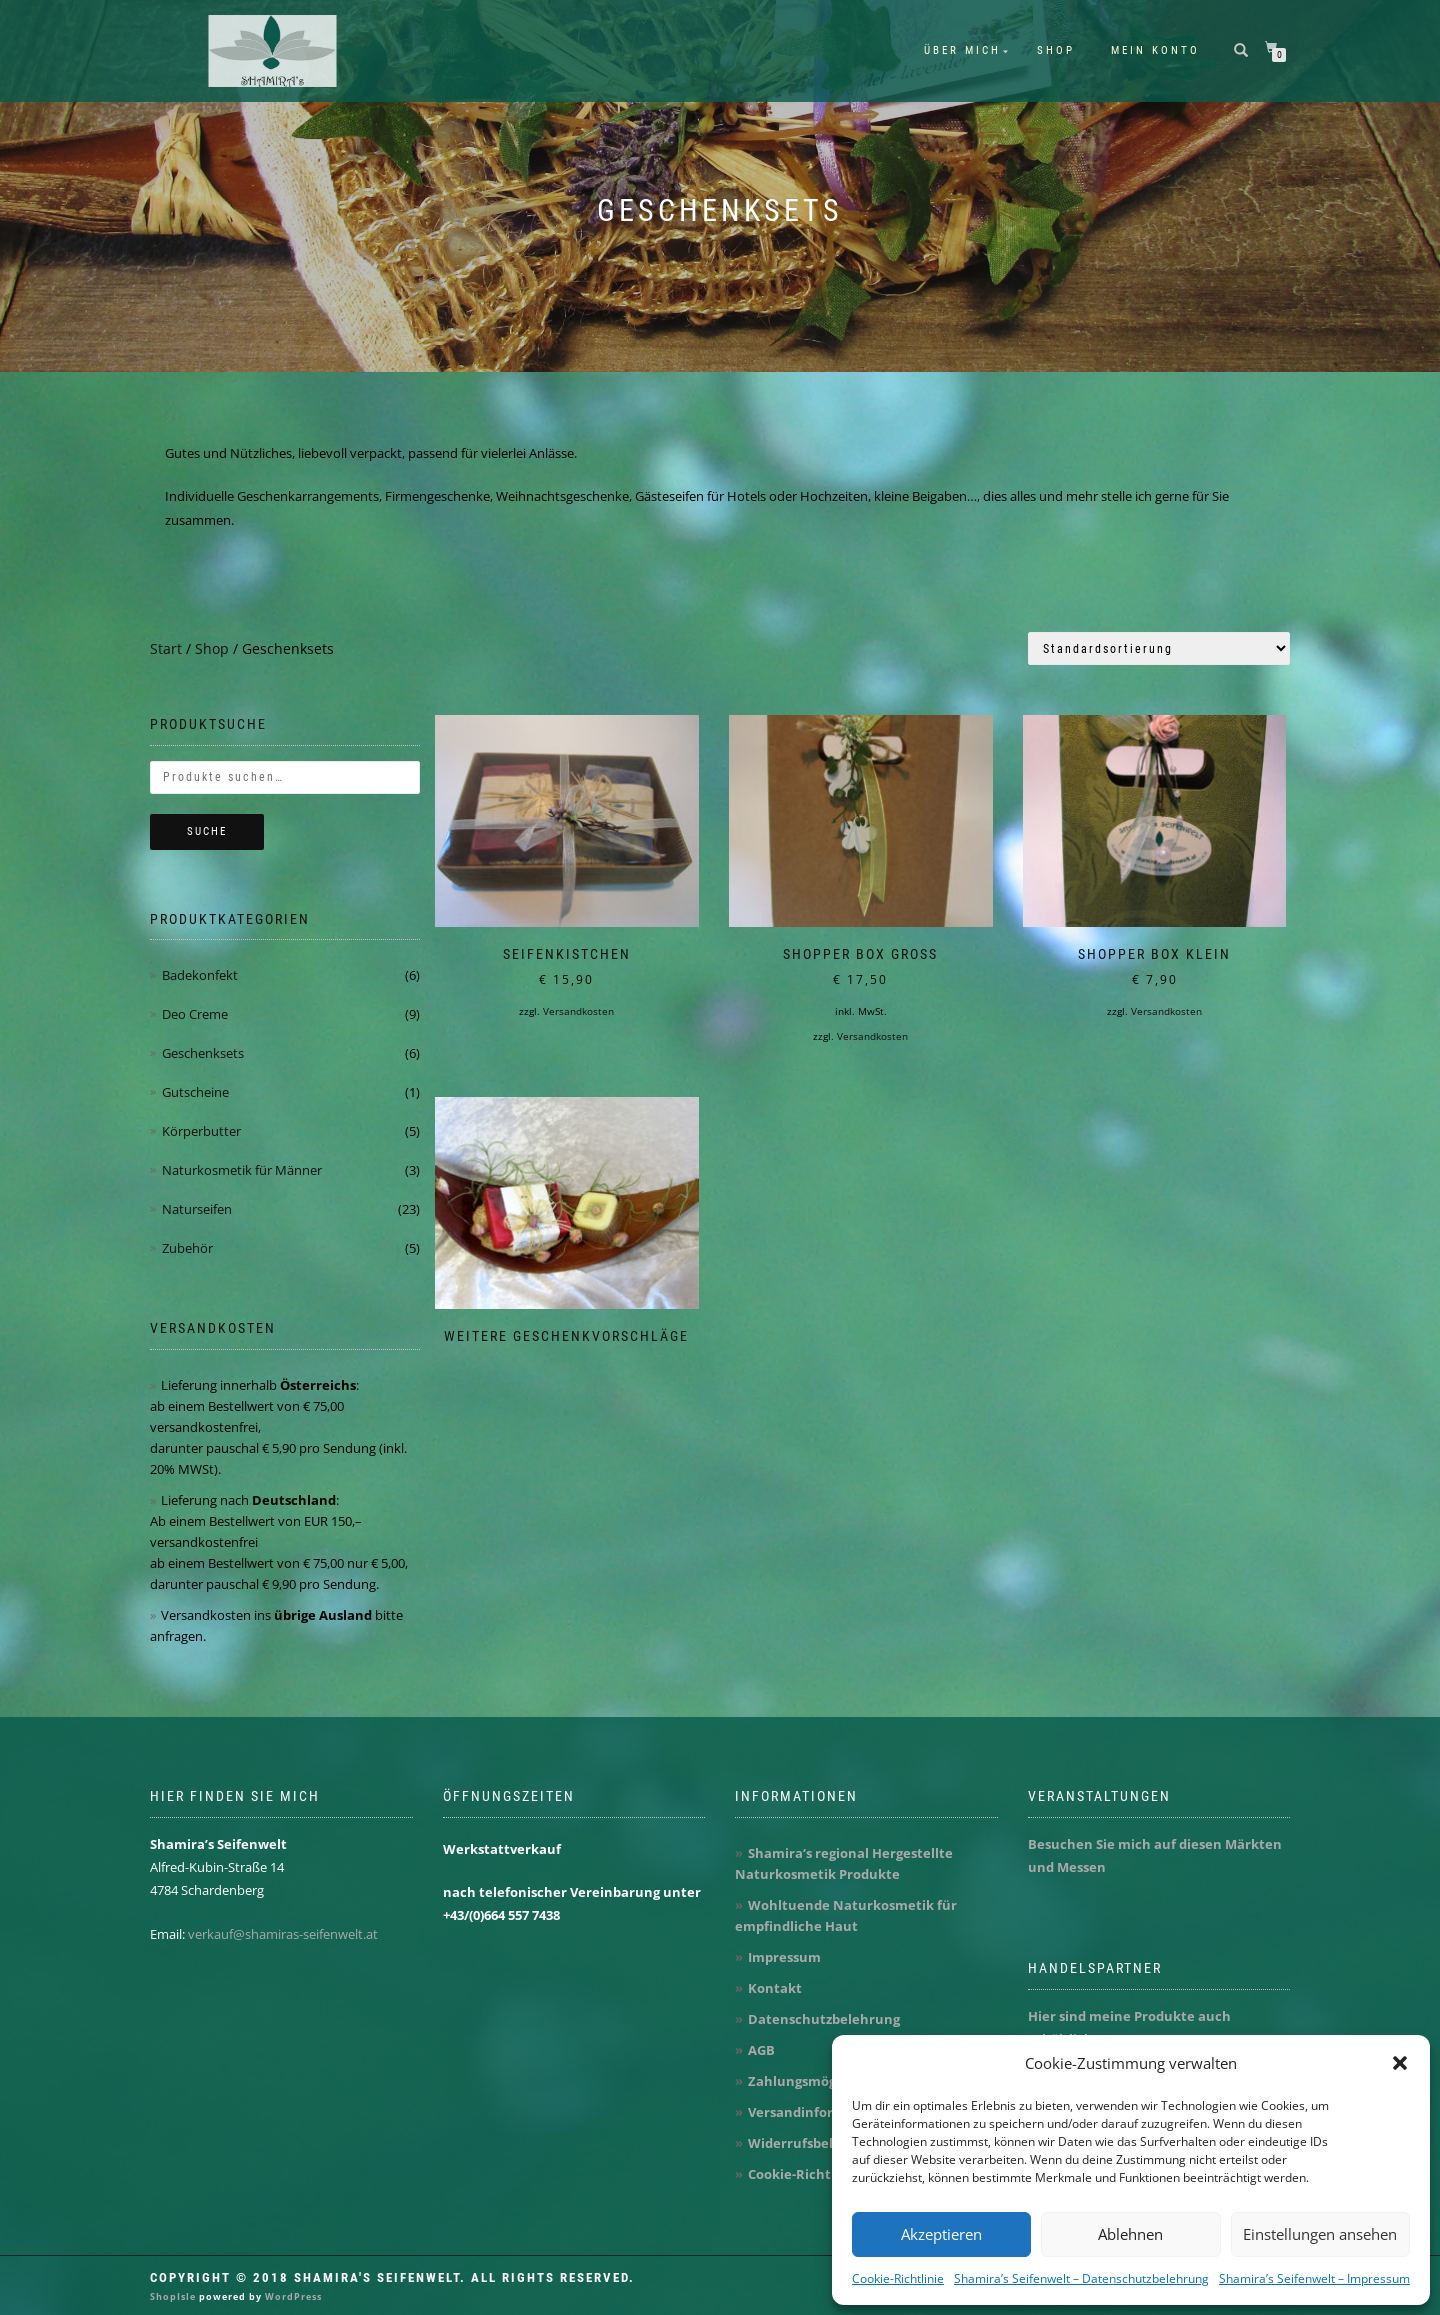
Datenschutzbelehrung (824, 2019)
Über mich (962, 50)
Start (166, 648)
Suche (207, 831)
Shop (1056, 50)
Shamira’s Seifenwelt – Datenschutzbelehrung (1081, 2278)
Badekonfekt (200, 975)
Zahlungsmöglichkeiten (825, 2081)
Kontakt (775, 1988)
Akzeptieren (941, 2234)
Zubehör (187, 1248)
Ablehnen (1130, 2234)
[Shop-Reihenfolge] (1159, 648)
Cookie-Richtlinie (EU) (818, 2174)
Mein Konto (1155, 50)
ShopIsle (174, 2296)
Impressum (784, 1957)
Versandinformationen (823, 2112)
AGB (761, 2050)
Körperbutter (201, 1131)
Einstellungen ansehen (1320, 2234)
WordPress (292, 2296)
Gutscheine (195, 1092)
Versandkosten (578, 1011)
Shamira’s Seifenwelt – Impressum (1314, 2278)
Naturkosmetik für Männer (242, 1170)
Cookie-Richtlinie (898, 2278)
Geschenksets (203, 1053)
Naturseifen (197, 1209)
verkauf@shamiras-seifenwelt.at (283, 1934)
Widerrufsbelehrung (814, 2143)
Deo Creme (195, 1014)
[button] (1400, 2063)
